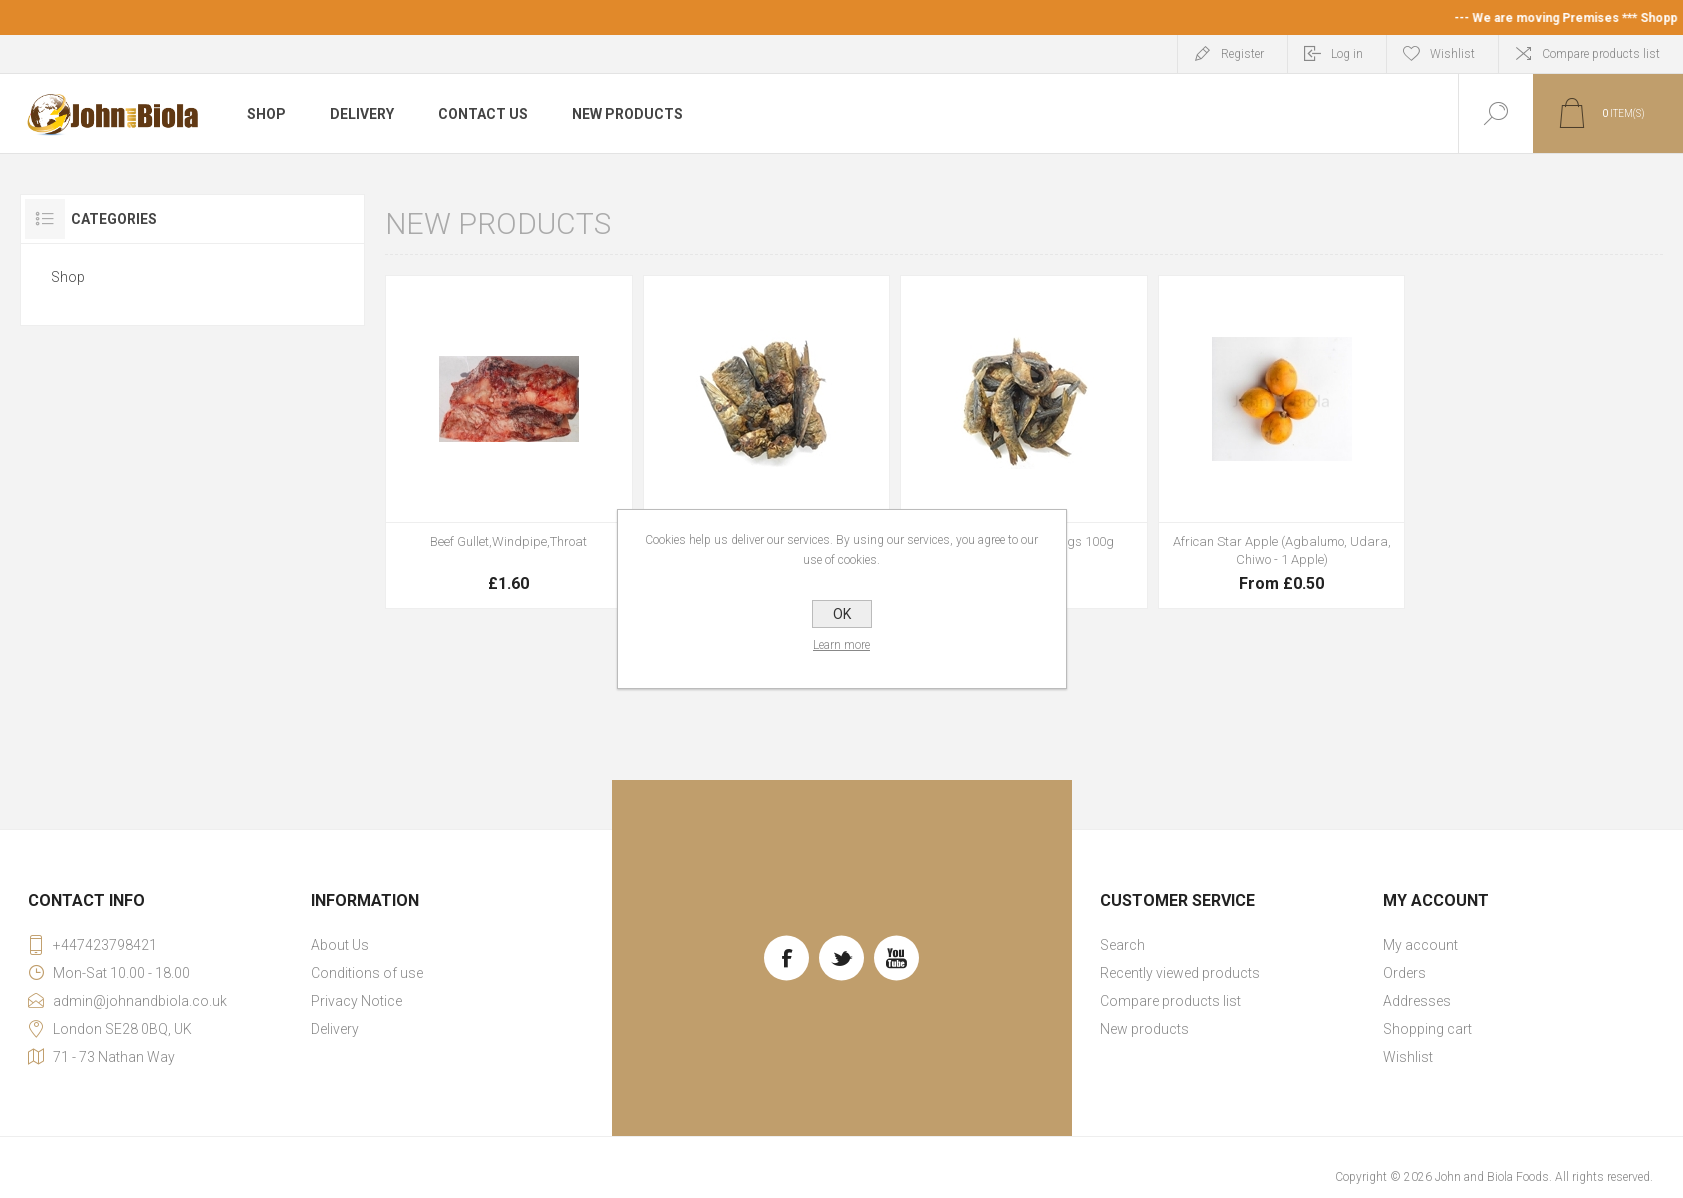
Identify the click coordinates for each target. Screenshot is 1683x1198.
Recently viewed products (1180, 973)
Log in (1347, 54)
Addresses (1417, 1001)
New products (1144, 1029)
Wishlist (1408, 1057)
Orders (1404, 973)
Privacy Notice (356, 1001)
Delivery (335, 1029)
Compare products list (1601, 54)
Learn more (841, 645)
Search (1122, 945)
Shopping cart (1427, 1029)
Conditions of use (367, 973)
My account (1420, 945)
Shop (68, 277)
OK (842, 614)
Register (1242, 54)
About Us (340, 945)
